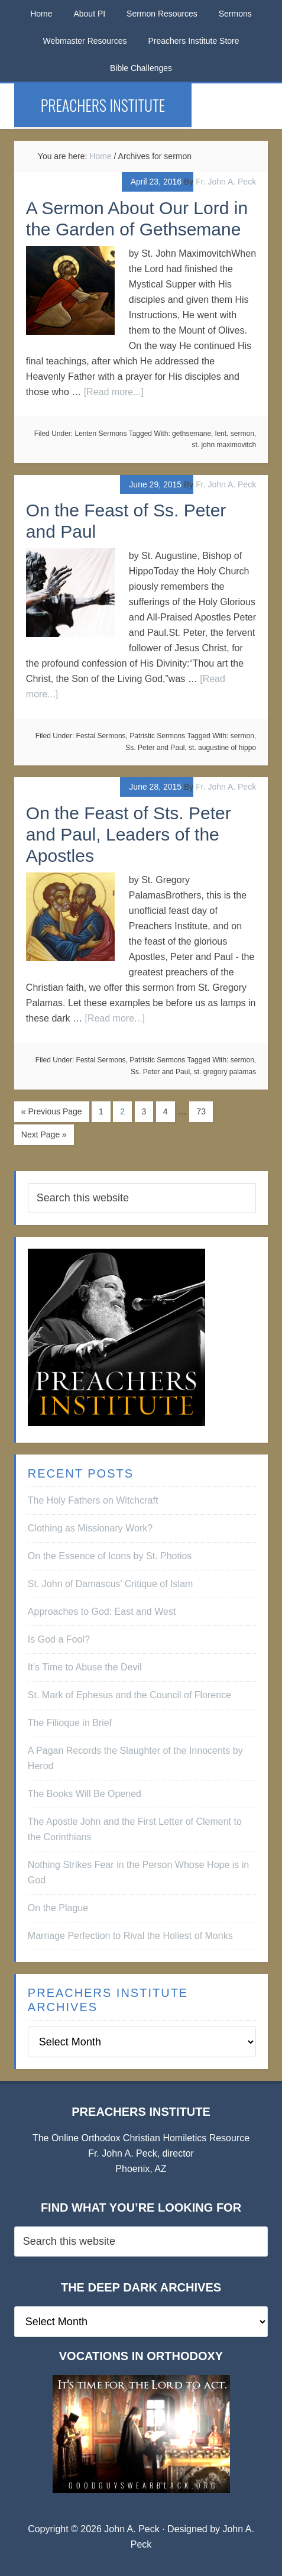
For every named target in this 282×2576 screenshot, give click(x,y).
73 (201, 1111)
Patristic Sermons (157, 736)
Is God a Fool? (59, 1639)
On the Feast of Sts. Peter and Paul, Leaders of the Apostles (128, 834)
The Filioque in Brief (70, 1723)
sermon (242, 433)
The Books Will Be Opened (84, 1794)
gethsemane (191, 433)
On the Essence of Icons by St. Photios (110, 1556)
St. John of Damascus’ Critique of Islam (110, 1584)
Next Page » (44, 1134)
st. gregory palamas (225, 1072)
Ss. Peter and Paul (154, 748)
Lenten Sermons (100, 433)
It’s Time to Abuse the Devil (85, 1667)
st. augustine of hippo (222, 748)
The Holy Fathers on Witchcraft (93, 1500)
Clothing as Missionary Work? (90, 1528)
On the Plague (58, 1908)
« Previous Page (51, 1111)
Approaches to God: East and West (102, 1612)
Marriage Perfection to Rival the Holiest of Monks (130, 1936)
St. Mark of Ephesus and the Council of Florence (129, 1695)
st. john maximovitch (224, 445)
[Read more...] (114, 392)
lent (220, 433)
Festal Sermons (101, 736)
